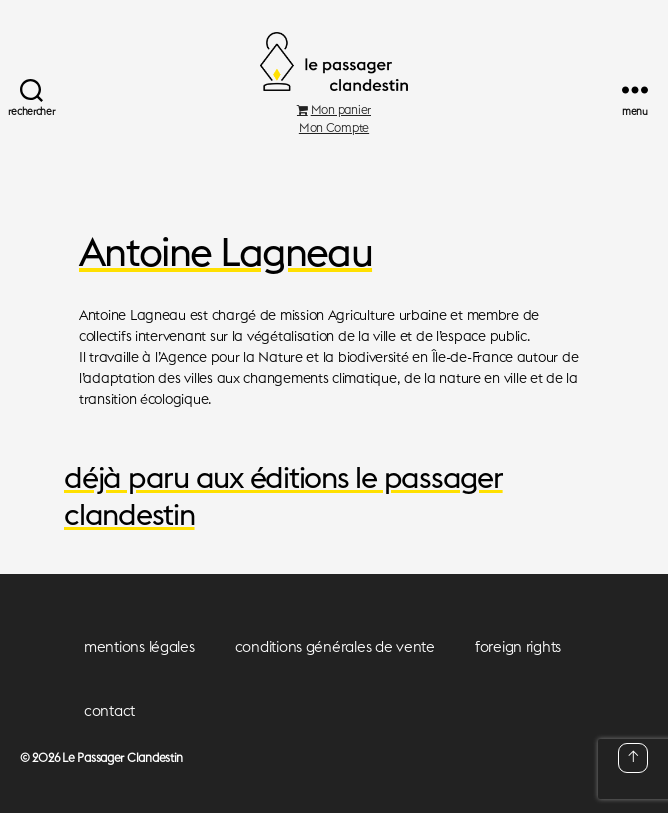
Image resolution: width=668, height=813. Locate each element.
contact (109, 710)
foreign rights (518, 646)
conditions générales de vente (335, 646)
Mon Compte (334, 127)
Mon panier (334, 109)
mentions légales (139, 646)
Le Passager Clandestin (122, 757)
